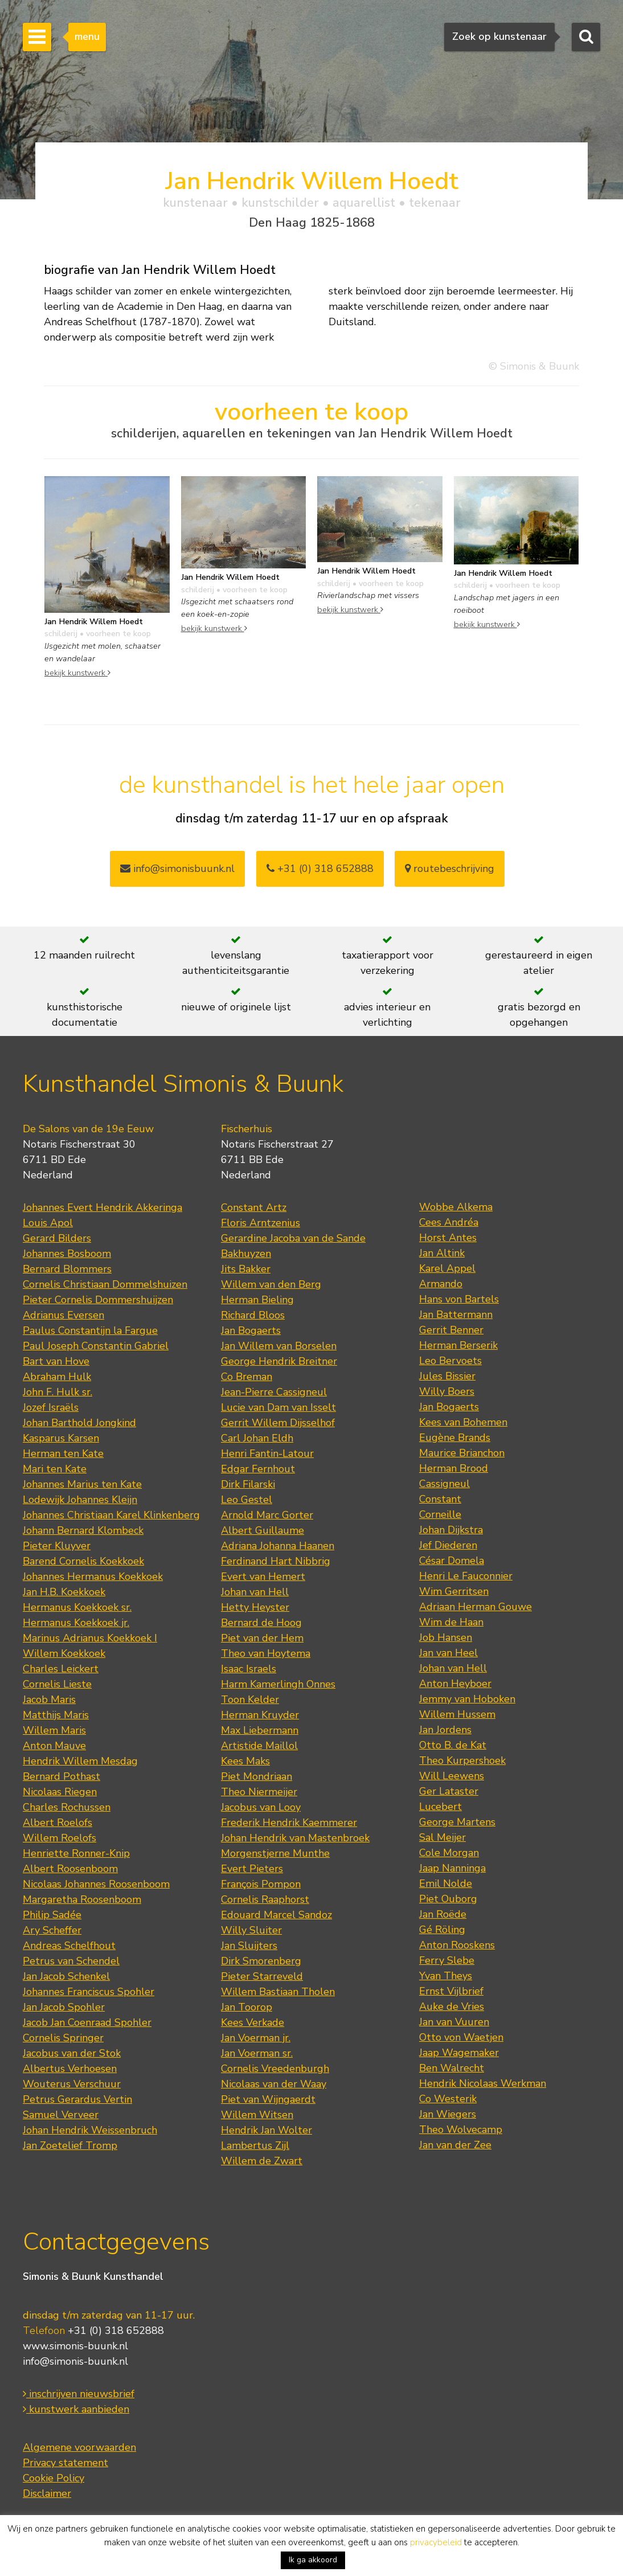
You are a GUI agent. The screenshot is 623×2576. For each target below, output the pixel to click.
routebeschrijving (449, 868)
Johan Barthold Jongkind (79, 1423)
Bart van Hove (56, 1361)
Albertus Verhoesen (70, 2068)
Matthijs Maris (56, 1715)
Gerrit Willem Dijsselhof (278, 1423)
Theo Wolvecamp (460, 2129)
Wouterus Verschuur (72, 2084)
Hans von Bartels (459, 1299)
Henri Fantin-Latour (267, 1453)
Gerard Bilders (57, 1238)
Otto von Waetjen (461, 2037)
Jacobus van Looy (261, 1807)
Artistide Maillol (259, 1745)
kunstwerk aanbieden (76, 2409)
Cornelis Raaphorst (265, 1899)
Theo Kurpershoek (462, 1760)
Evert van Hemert (263, 1576)
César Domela (451, 1560)
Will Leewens (451, 1776)
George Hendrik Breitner (279, 1361)
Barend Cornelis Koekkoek (83, 1561)
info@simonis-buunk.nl (75, 2361)
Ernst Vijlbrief (451, 1991)
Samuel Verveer (61, 2115)
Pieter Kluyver (57, 1546)
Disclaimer (47, 2493)
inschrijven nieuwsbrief (78, 2394)
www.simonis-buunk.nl (75, 2346)
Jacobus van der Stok (72, 2053)
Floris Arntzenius (260, 1223)
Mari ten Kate (55, 1469)
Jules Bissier (447, 1376)
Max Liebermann (259, 1730)
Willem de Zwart (261, 2161)
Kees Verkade (252, 2022)
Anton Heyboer (455, 1683)
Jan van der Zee (455, 2145)
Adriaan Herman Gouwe (475, 1606)
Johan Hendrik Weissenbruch (90, 2130)
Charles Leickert (61, 1669)
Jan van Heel (448, 1653)
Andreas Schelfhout (69, 1945)
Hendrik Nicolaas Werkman (482, 2083)
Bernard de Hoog (261, 1622)
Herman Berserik (458, 1345)
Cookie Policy (53, 2478)
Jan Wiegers (447, 2114)
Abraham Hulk (57, 1376)
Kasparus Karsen (61, 1438)
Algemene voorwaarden (79, 2447)
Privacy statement (65, 2462)
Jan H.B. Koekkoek (64, 1592)
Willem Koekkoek (64, 1653)
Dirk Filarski (248, 1484)
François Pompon (261, 1884)
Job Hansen (445, 1637)
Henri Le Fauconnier (466, 1576)
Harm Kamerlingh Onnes (278, 1684)
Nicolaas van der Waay (273, 2084)
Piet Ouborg (448, 1899)
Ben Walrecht (451, 2068)
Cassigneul (444, 1483)
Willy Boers (446, 1391)
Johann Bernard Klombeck (83, 1530)
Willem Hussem (457, 1714)
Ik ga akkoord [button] (313, 2559)
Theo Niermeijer (259, 1792)
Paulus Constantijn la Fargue (90, 1330)
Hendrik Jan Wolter (266, 2130)
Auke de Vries (451, 2006)
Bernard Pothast (61, 1776)
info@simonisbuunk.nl (177, 868)
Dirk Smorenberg (261, 1961)
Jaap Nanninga (452, 1868)
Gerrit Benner (451, 1330)
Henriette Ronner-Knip (76, 1853)
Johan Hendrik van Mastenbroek (295, 1838)
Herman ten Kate (63, 1453)
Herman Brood (453, 1468)
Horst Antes (448, 1237)
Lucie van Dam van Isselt (278, 1407)
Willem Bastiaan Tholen (278, 1991)
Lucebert (440, 1806)
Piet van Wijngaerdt (268, 2099)
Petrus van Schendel (71, 1961)
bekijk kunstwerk (77, 672)
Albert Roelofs (57, 1822)
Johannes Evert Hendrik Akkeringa (102, 1207)
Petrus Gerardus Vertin (77, 2099)
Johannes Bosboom (67, 1253)
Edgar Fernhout (258, 1469)
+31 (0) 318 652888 (320, 868)
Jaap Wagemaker (459, 2052)
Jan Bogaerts (251, 1330)
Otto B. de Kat (452, 1745)
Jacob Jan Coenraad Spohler (87, 2022)
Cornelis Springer (63, 2038)
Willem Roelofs (59, 1838)
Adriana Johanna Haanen (277, 1546)
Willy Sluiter (251, 1930)
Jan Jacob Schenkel (66, 1976)
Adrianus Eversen (63, 1315)
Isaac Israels (248, 1669)
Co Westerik (448, 2099)
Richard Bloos (253, 1315)
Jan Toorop (246, 2007)
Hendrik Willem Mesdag (80, 1761)
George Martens (457, 1822)
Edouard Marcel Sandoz (276, 1915)
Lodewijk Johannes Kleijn (80, 1499)
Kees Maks (245, 1761)
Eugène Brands (454, 1437)
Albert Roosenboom (70, 1868)
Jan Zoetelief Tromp (70, 2145)
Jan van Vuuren (454, 2022)
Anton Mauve (54, 1745)
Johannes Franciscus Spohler (88, 1991)
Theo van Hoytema (265, 1653)
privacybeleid (436, 2542)
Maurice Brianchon (462, 1453)
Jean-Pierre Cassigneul (274, 1392)
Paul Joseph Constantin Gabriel (96, 1346)
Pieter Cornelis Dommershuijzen (98, 1300)
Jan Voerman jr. (255, 2038)
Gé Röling (442, 1929)
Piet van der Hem (262, 1638)
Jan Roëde (442, 1914)
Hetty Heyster (255, 1607)
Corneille (440, 1514)
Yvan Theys (445, 1976)
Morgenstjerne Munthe (275, 1853)
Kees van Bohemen (463, 1422)
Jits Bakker (245, 1269)
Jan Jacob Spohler (64, 2007)
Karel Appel (447, 1268)
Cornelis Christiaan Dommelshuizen (105, 1284)
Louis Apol (48, 1223)
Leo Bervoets (450, 1360)
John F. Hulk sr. (57, 1392)
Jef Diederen (448, 1545)
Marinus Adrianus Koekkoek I (90, 1638)
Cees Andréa (448, 1222)
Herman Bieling (257, 1300)
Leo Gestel (246, 1499)
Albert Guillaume (262, 1530)
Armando (440, 1284)
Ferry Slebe (446, 1960)
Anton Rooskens (457, 1945)
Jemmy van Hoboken (467, 1699)
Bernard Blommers (67, 1269)
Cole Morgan (449, 1853)
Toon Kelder (250, 1699)
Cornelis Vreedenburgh (275, 2068)
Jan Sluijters (249, 1945)
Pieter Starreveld (262, 1976)
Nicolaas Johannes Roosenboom (96, 1884)
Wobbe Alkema (456, 1207)
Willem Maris (54, 1730)
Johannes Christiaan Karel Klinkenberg (111, 1515)
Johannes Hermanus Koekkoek (93, 1576)
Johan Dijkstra (451, 1530)
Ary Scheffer (52, 1930)
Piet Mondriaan (256, 1776)
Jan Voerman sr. (257, 2053)
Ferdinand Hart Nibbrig (275, 1561)
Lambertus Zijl (255, 2145)
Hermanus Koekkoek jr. (76, 1622)
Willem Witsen (257, 2115)
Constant (440, 1499)
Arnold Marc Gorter (267, 1515)
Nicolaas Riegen (60, 1792)
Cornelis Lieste (57, 1684)
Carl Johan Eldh (257, 1438)
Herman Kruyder (260, 1715)
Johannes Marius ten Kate (82, 1484)
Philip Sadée (52, 1915)
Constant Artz (253, 1207)
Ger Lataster (448, 1791)
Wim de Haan (451, 1622)
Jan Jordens (445, 1730)
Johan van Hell (255, 1592)
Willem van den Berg (271, 1284)
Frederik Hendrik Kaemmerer (289, 1822)
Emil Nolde (445, 1883)
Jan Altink (442, 1253)
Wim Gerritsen (454, 1591)
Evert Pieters (252, 1868)
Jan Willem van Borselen (279, 1346)
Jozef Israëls (51, 1407)
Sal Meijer (442, 1837)
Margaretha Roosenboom (82, 1899)
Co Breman (246, 1376)
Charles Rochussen (66, 1807)
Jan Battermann (456, 1314)
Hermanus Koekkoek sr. (77, 1607)
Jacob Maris (49, 1699)
